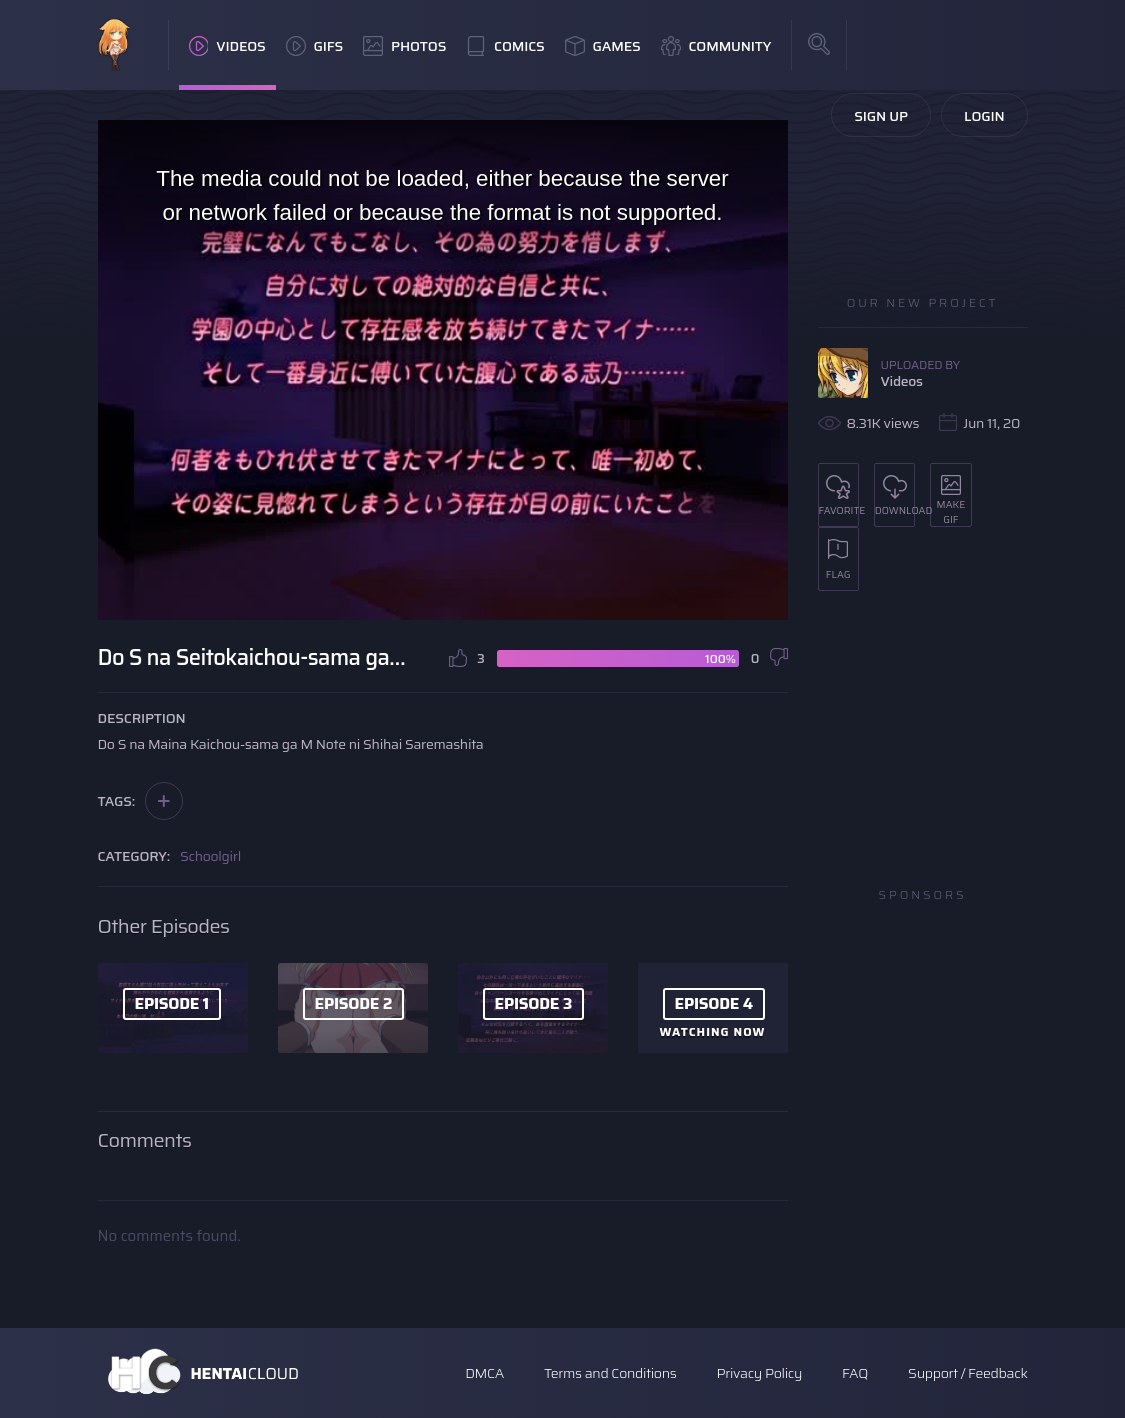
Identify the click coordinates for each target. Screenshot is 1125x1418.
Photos (404, 46)
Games (603, 46)
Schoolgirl (210, 856)
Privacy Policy (759, 1373)
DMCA (484, 1373)
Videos (227, 46)
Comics (505, 46)
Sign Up (881, 116)
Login (984, 116)
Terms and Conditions (610, 1373)
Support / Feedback (967, 1373)
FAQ (855, 1373)
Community (716, 46)
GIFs (315, 46)
